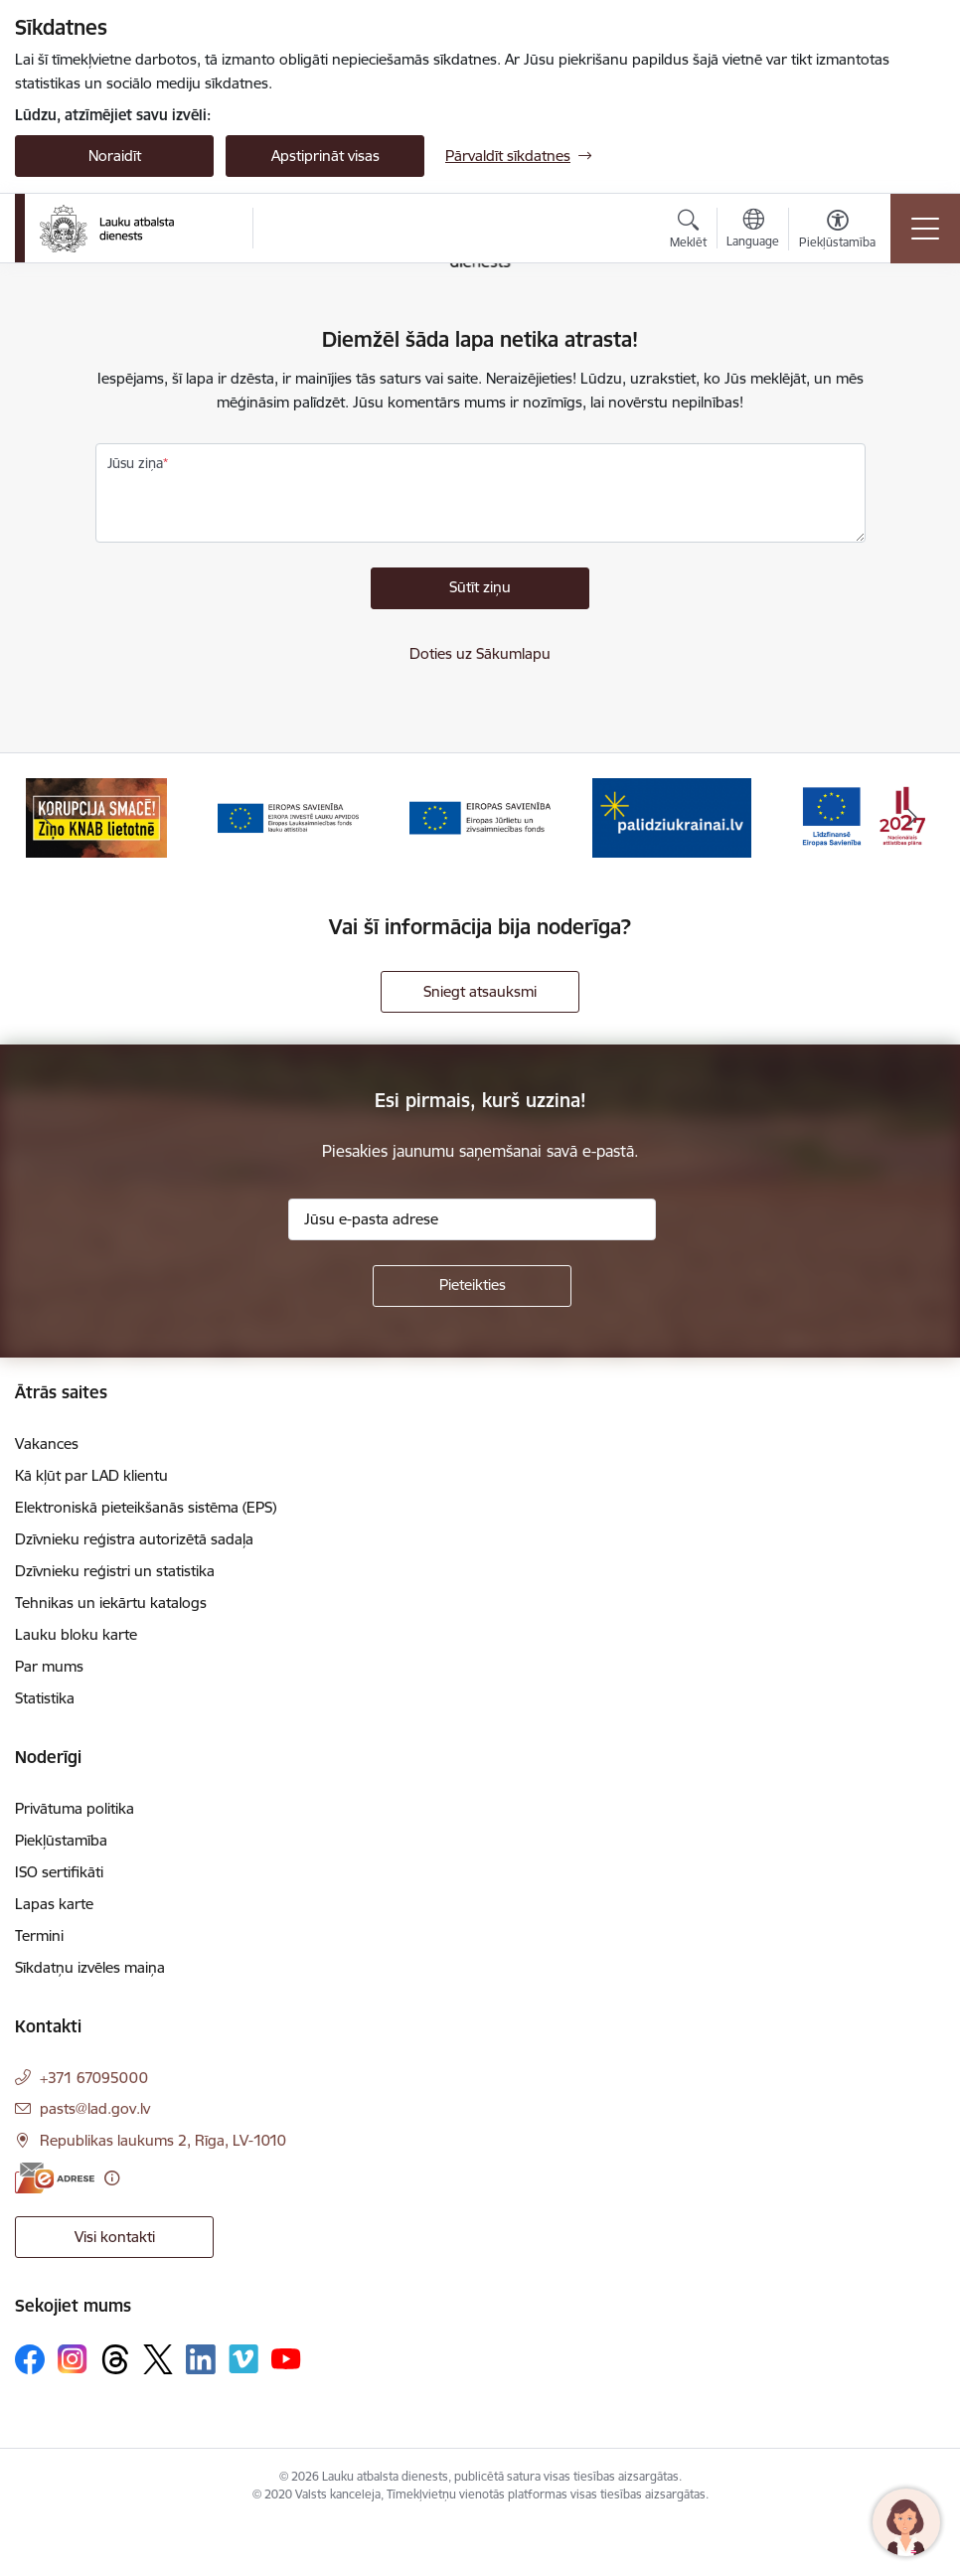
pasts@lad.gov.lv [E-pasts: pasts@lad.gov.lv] (95, 2108)
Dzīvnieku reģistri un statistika (115, 1570)
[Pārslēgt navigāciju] (925, 228)
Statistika (45, 1698)
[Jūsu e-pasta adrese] (472, 1219)
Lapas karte (54, 1903)
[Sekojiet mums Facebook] (30, 2359)
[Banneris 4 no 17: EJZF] (480, 816)
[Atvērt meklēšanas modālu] (688, 231)
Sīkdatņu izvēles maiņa (90, 1967)
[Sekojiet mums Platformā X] (158, 2359)
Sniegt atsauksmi (480, 991)
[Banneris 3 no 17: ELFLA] (288, 816)
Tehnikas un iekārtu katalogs (111, 1602)
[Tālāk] (912, 818)
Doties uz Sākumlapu (480, 653)
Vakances (47, 1443)
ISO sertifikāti (59, 1871)
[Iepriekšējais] (48, 818)
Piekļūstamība (61, 1840)
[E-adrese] (54, 2178)
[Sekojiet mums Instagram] (72, 2358)
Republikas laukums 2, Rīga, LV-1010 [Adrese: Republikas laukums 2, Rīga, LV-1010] (163, 2140)
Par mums (49, 1666)
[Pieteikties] (472, 1286)
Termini (39, 1935)
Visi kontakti (115, 2236)
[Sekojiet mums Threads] (115, 2359)
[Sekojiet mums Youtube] (286, 2358)
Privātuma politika (74, 1808)
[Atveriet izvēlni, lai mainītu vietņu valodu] (753, 230)
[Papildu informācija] (111, 2178)
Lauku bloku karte (76, 1634)
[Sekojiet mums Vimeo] (243, 2358)
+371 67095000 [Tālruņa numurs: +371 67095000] (94, 2077)
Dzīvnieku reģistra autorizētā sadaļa (134, 1539)
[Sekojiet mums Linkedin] (201, 2359)
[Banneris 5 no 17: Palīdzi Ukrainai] (671, 816)
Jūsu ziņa (135, 463)
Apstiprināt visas (325, 155)
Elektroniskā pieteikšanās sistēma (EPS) (145, 1507)
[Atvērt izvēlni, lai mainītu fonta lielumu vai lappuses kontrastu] (837, 231)
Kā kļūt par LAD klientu (91, 1475)
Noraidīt (114, 155)
